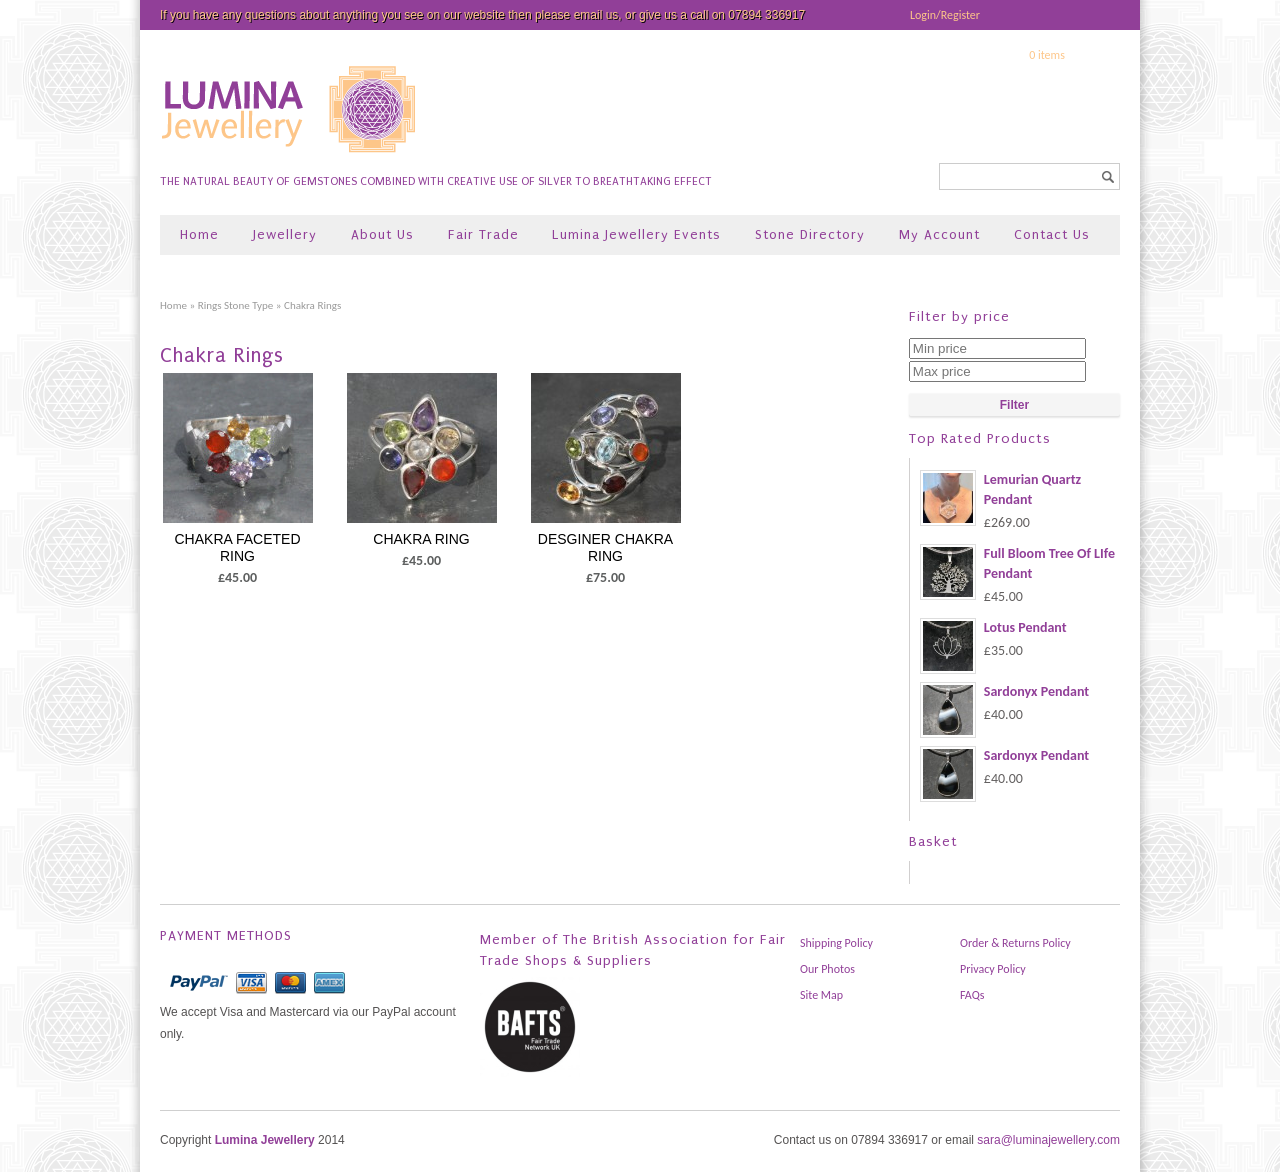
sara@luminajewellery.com (1048, 1140)
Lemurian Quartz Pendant (1000, 490)
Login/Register (945, 15)
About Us (382, 234)
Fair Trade (483, 234)
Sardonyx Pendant (1004, 692)
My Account (939, 234)
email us (596, 15)
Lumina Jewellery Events (636, 234)
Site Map (821, 995)
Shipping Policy (836, 943)
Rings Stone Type (236, 305)
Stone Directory (810, 234)
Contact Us (1052, 234)
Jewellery (285, 234)
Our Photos (827, 969)
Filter (1014, 405)
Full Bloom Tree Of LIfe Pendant (1017, 564)
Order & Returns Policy (1015, 943)
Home (199, 234)
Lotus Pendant (993, 628)
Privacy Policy (993, 969)
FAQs (972, 995)
